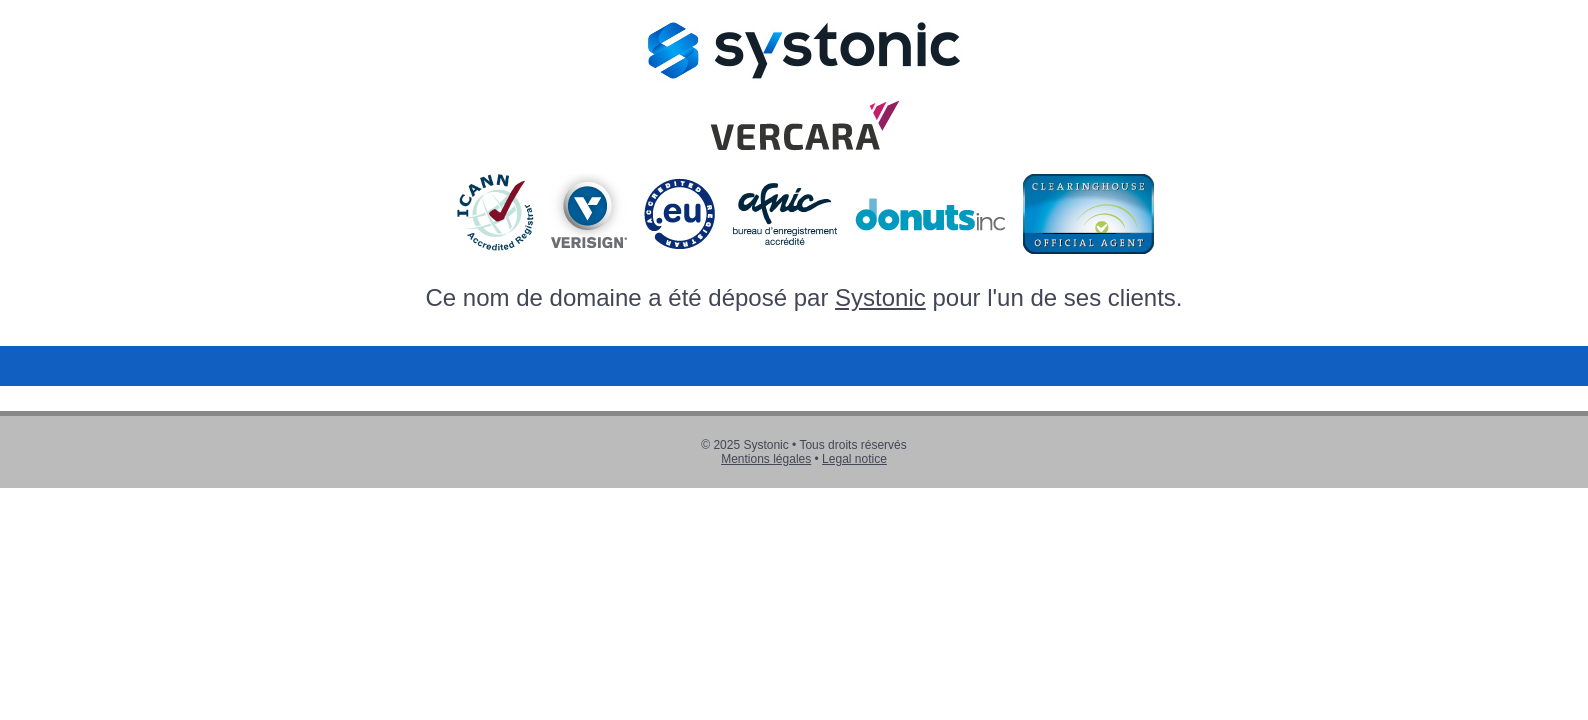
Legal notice (854, 459)
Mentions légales (766, 459)
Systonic (880, 297)
